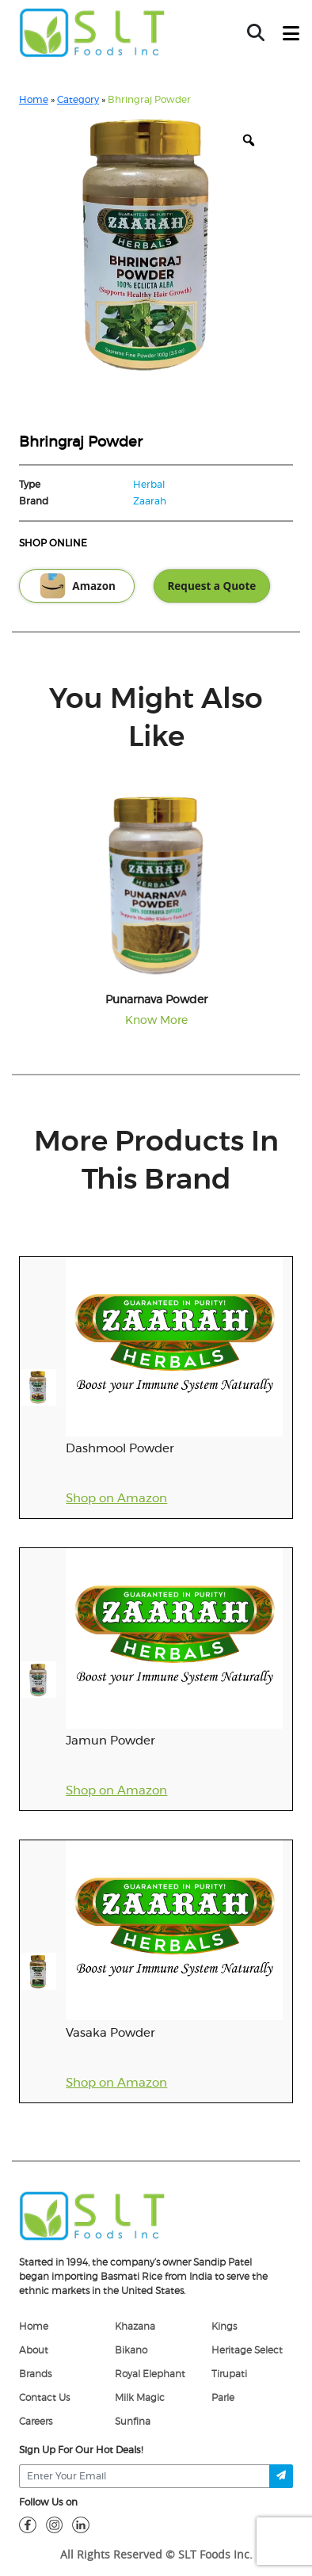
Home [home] (33, 2326)
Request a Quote (211, 586)
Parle (222, 2398)
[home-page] (92, 32)
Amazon (77, 586)
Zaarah (149, 501)
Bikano (131, 2350)
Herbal (149, 484)
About (33, 2350)
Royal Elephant (150, 2374)
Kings (224, 2326)
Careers (35, 2421)
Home (33, 100)
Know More (156, 1020)
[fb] (27, 2524)
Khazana (135, 2326)
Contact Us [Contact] (44, 2398)
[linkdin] (80, 2524)
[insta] (54, 2524)
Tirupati (229, 2374)
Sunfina (132, 2421)
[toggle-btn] (291, 34)
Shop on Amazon (116, 1499)
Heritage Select (247, 2350)
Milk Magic (140, 2398)
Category (78, 100)
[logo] (92, 2215)
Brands (35, 2374)
